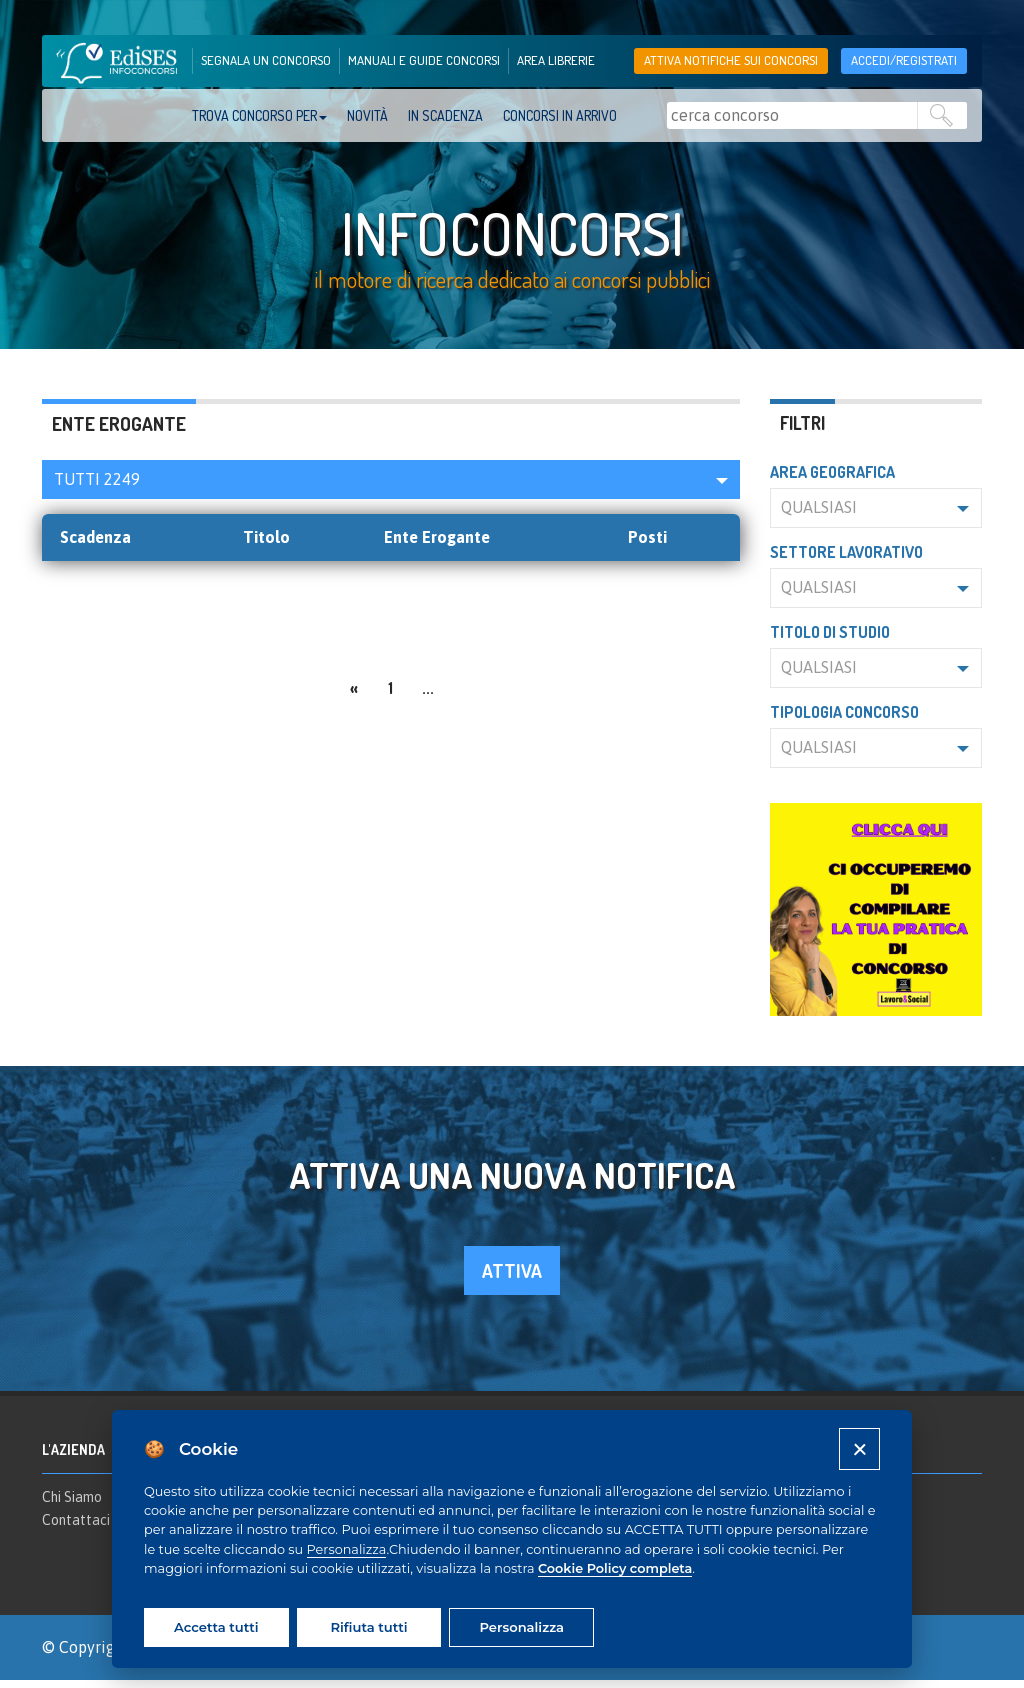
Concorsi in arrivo (560, 115)
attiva (512, 1278)
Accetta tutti (216, 1627)
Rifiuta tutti (368, 1627)
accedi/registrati (904, 60)
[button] (391, 487)
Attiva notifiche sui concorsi (731, 60)
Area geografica (832, 480)
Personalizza (347, 1549)
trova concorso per (259, 115)
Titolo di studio (830, 640)
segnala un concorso (266, 60)
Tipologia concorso (844, 720)
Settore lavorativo (846, 560)
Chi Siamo (72, 1504)
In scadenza (445, 115)
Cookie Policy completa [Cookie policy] (615, 1568)
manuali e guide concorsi (424, 60)
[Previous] (354, 694)
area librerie (556, 60)
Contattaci (76, 1528)
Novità (367, 115)
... (428, 696)
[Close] (859, 1448)
